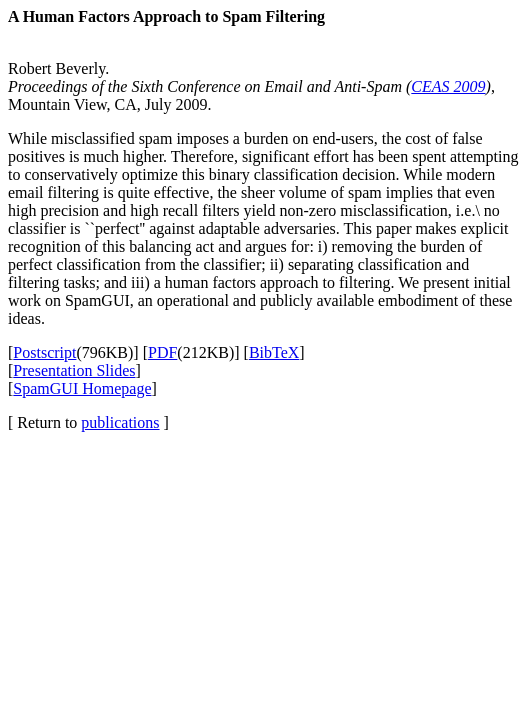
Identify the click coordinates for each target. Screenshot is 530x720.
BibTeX (274, 352)
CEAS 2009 (448, 86)
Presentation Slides (74, 370)
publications (120, 422)
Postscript (44, 352)
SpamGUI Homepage (82, 388)
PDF (162, 352)
